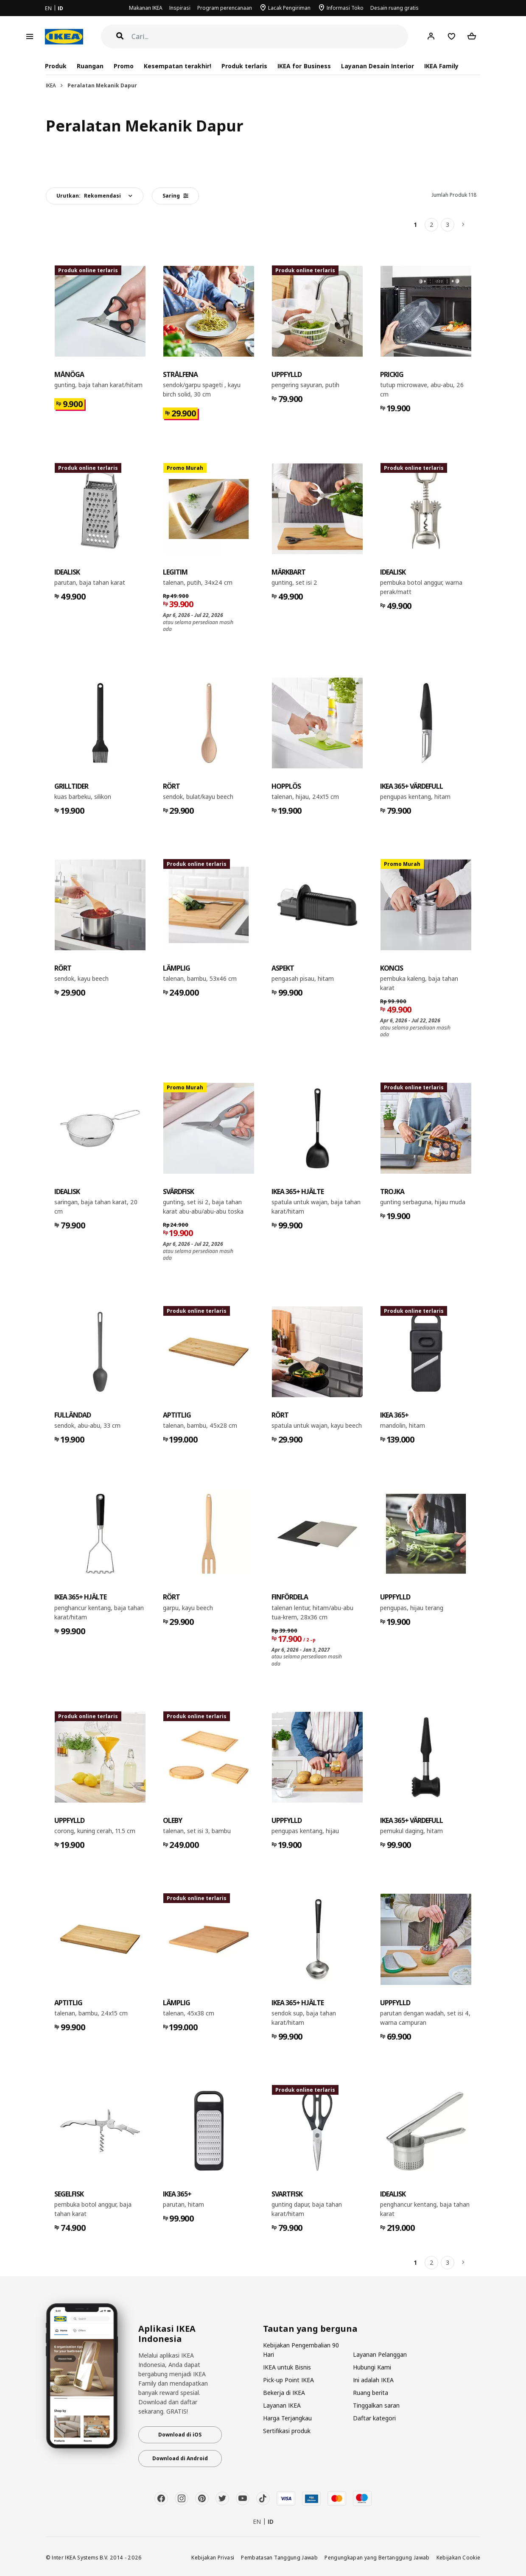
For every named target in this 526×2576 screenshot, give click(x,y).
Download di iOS (179, 2434)
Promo (124, 66)
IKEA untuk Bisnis (287, 2367)
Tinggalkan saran (376, 2405)
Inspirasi (179, 7)
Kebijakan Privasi (212, 2557)
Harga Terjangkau (287, 2418)
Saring (175, 195)
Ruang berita (370, 2393)
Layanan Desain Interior (377, 66)
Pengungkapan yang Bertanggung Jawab (377, 2557)
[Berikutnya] (463, 225)
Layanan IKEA (282, 2405)
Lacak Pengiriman (289, 7)
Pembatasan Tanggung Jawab (279, 2557)
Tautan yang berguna (310, 2329)
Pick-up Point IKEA (288, 2380)
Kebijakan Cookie (458, 2557)
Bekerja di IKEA (284, 2393)
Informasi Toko (345, 7)
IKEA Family (441, 66)
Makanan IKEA (145, 7)
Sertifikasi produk (287, 2431)
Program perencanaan (224, 7)
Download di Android (180, 2458)
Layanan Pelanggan (380, 2354)
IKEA (51, 85)
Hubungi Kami (372, 2367)
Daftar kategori (374, 2418)
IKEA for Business (303, 66)
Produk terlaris (244, 66)
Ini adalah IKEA (373, 2380)
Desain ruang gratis (394, 7)
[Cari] (270, 36)
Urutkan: (88, 195)
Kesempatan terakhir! (177, 66)
